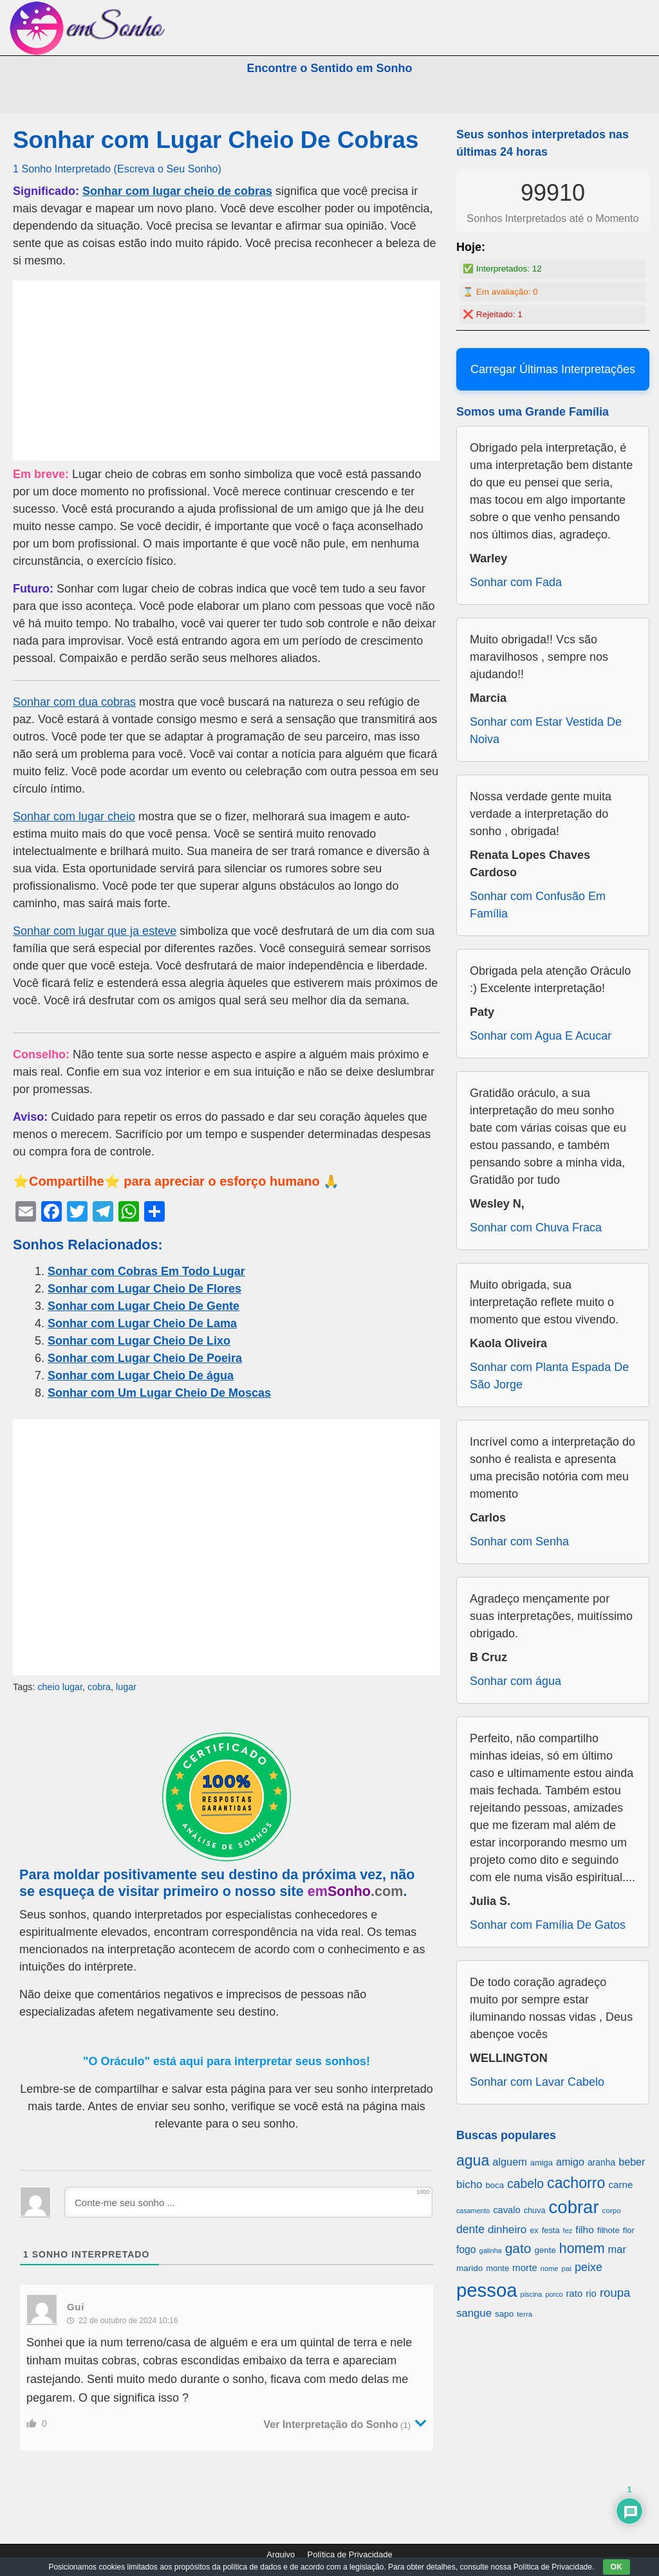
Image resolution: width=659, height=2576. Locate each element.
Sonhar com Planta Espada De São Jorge (549, 1376)
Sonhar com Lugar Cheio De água (141, 1375)
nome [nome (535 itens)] (550, 2268)
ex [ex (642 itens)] (534, 2230)
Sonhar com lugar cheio (74, 816)
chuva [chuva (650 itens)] (535, 2210)
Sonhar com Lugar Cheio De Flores (144, 1288)
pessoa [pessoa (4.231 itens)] (486, 2290)
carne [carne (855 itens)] (620, 2184)
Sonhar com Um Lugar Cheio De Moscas (159, 1392)
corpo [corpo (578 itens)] (611, 2210)
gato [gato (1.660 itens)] (518, 2248)
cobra (99, 1687)
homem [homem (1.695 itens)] (582, 2248)
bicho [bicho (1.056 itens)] (469, 2184)
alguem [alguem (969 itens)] (509, 2161)
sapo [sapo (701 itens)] (504, 2314)
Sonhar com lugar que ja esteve (94, 931)
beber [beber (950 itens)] (631, 2161)
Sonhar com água (515, 1681)
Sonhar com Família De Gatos (548, 1924)
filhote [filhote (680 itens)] (608, 2230)
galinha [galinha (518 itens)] (490, 2250)
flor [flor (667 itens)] (629, 2230)
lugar (126, 1687)
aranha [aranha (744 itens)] (601, 2162)
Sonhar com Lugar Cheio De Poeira (145, 1358)
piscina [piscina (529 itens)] (532, 2294)
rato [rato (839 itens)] (574, 2293)
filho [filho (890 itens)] (584, 2229)
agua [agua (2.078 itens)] (472, 2160)
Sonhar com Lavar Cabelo (537, 2081)
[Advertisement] (226, 371)
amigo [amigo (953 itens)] (570, 2161)
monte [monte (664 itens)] (497, 2268)
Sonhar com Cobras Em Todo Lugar (146, 1271)
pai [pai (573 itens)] (566, 2268)
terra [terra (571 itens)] (524, 2314)
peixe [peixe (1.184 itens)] (588, 2267)
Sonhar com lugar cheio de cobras (177, 191)
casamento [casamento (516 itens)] (473, 2210)
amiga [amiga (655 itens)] (541, 2162)
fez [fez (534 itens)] (568, 2230)
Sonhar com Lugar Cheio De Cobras (215, 140)
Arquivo (280, 2554)
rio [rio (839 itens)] (591, 2293)
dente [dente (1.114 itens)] (470, 2229)
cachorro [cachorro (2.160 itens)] (576, 2183)
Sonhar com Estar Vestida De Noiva (546, 730)
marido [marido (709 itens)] (469, 2268)
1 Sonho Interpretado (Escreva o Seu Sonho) (117, 168)
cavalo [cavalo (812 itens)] (507, 2210)
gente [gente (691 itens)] (545, 2250)
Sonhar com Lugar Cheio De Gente (143, 1306)
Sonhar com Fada (516, 582)
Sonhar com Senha (519, 1541)
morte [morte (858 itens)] (524, 2267)
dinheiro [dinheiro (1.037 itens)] (507, 2229)
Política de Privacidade (350, 2554)
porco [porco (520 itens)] (553, 2294)
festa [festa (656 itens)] (551, 2230)
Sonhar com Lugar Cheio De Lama (142, 1323)
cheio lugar (59, 1687)
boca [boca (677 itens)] (495, 2185)
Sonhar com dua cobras (74, 701)
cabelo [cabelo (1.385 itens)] (525, 2183)
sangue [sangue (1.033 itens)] (474, 2313)
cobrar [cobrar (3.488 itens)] (574, 2207)
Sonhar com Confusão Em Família (538, 905)
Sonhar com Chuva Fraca (536, 1227)
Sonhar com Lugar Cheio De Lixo (139, 1340)
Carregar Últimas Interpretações (552, 369)
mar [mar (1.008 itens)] (617, 2249)
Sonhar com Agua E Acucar (540, 1035)
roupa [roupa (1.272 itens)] (615, 2292)
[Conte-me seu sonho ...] (248, 2202)
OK (616, 2566)
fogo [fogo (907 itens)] (466, 2249)
